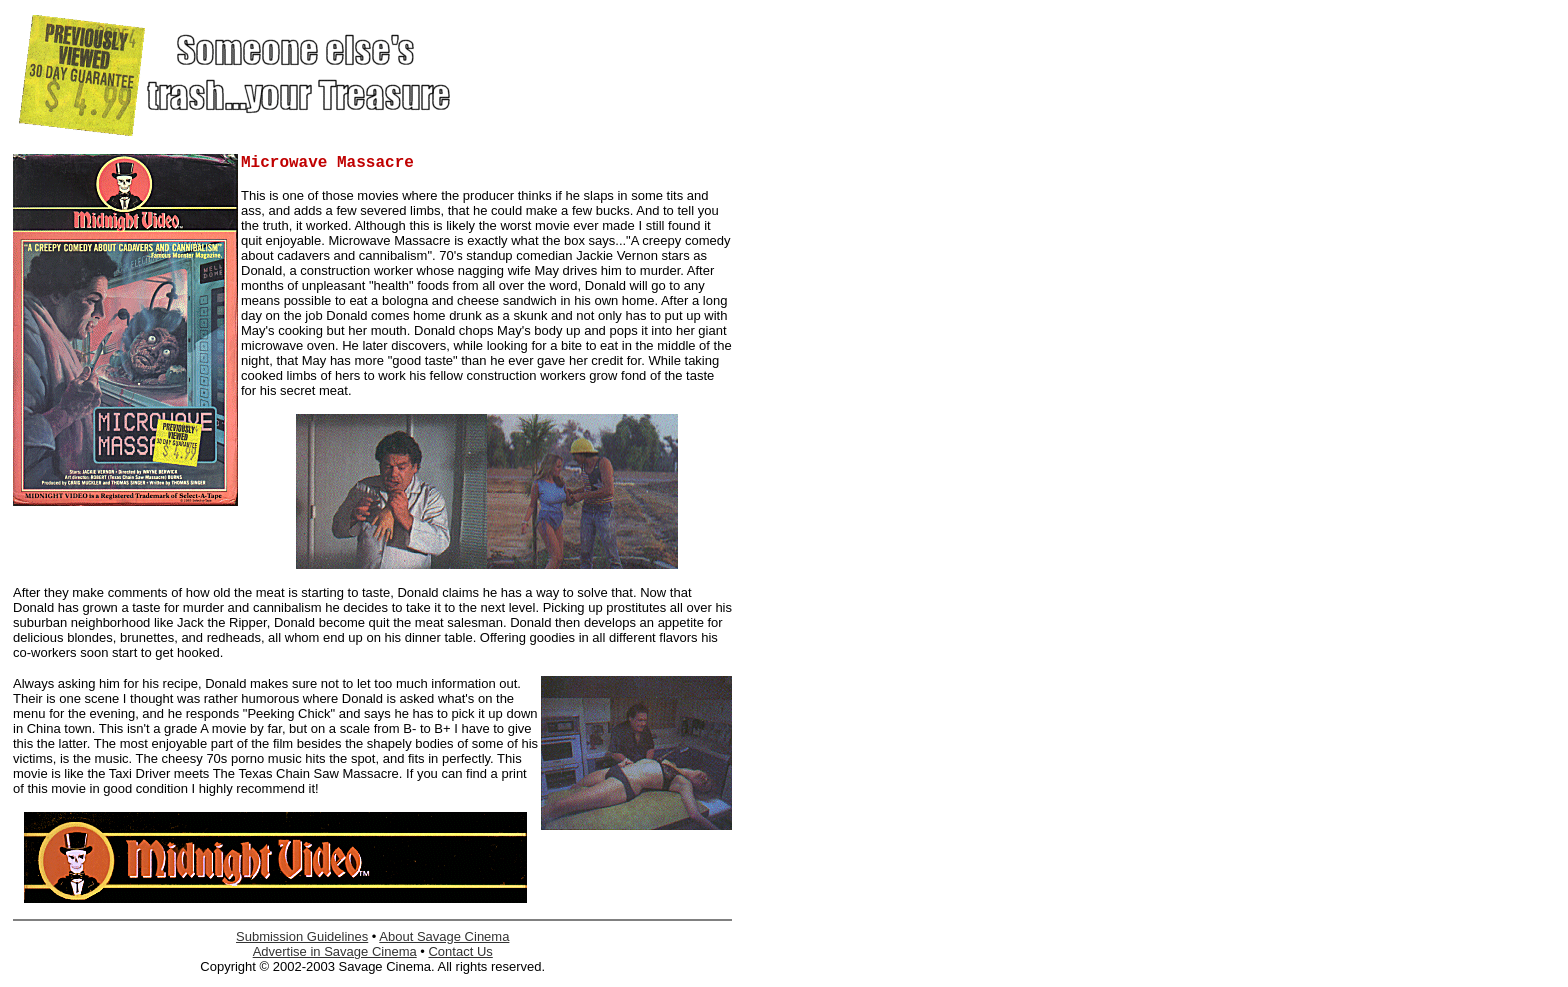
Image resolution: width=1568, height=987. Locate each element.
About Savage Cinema (444, 936)
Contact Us (460, 951)
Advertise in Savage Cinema (335, 951)
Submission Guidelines (302, 936)
